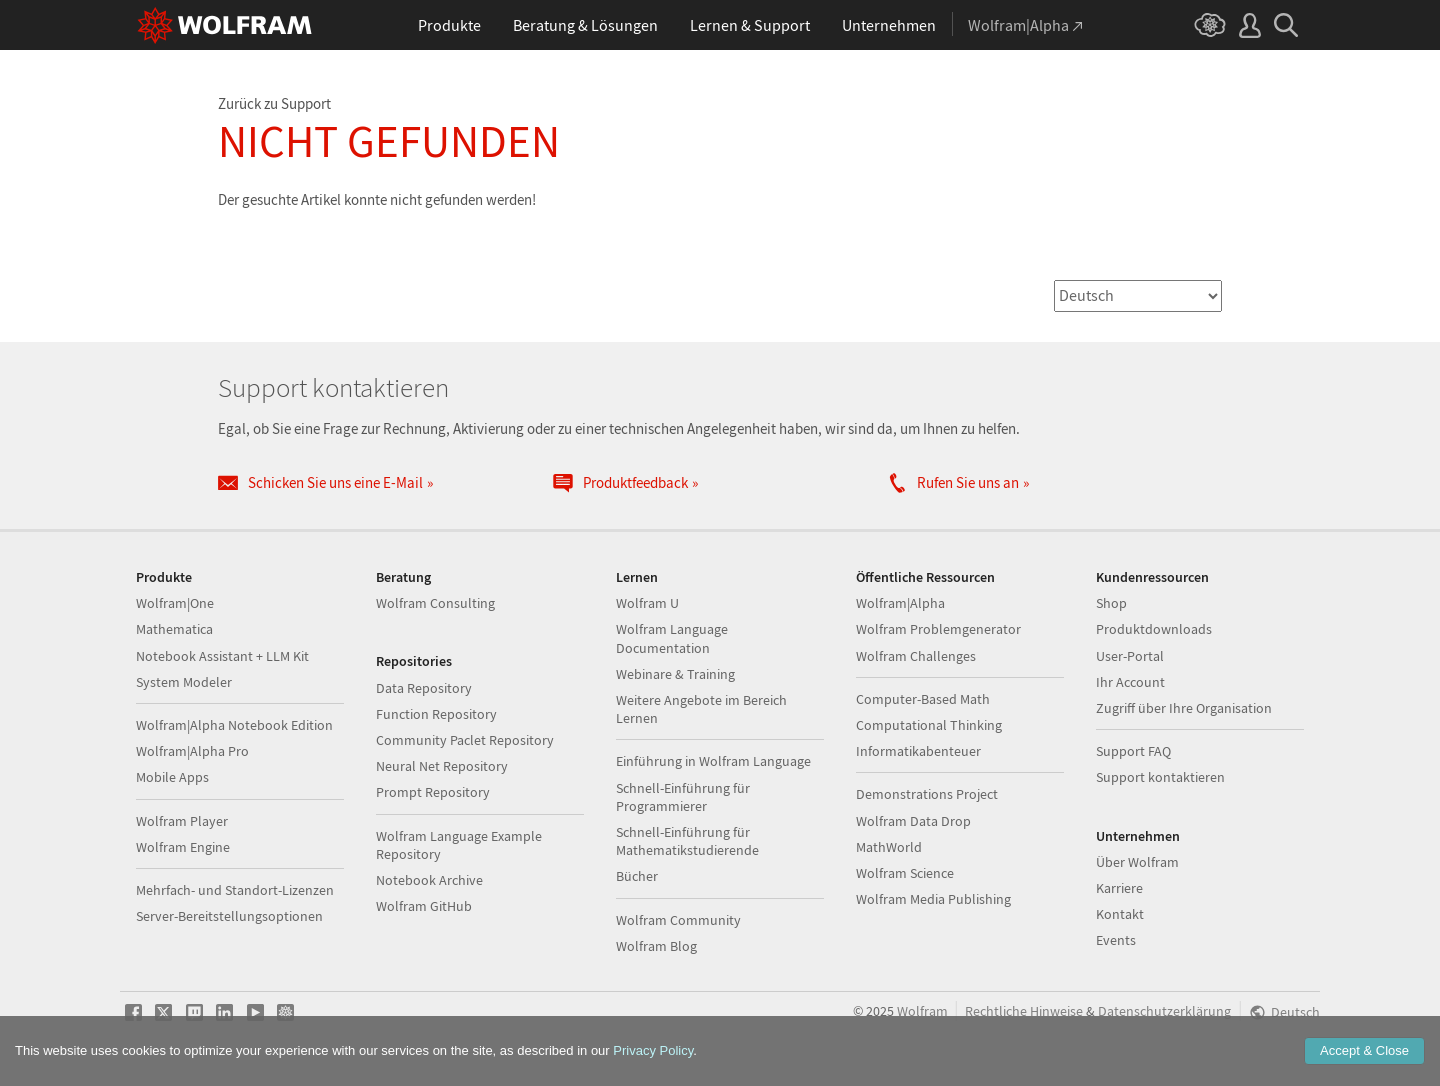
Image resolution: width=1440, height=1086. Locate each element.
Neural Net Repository (442, 766)
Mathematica (174, 629)
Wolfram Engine (183, 847)
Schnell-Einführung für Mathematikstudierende (687, 841)
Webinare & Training (675, 674)
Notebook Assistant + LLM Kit (222, 656)
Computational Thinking (929, 725)
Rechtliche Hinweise (1024, 1011)
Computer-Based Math (923, 699)
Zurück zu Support (274, 103)
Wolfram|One (175, 603)
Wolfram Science (905, 873)
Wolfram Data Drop (913, 821)
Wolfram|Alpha (900, 603)
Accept (1364, 1050)
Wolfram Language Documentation (672, 638)
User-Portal (1130, 656)
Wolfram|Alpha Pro (192, 751)
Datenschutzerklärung (1164, 1011)
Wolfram (922, 1011)
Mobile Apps (172, 777)
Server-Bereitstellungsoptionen (229, 916)
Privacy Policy (653, 1050)
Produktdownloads (1154, 629)
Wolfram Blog (656, 946)
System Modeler (184, 682)
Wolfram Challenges (916, 656)
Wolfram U (647, 603)
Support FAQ (1133, 751)
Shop (1111, 603)
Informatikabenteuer (918, 751)
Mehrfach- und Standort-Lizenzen (235, 890)
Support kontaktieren (1160, 777)
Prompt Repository (433, 792)
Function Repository (436, 714)
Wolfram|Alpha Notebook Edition (234, 725)
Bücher (637, 876)
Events (1116, 940)
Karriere (1119, 888)
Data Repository (424, 688)
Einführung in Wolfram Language (713, 761)
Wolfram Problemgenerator (938, 629)
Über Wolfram (1137, 862)
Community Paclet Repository (465, 740)
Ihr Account (1130, 682)
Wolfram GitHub (424, 906)
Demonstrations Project (927, 794)
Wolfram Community (678, 920)
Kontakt (1120, 914)
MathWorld (889, 847)
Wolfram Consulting (435, 603)
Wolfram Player (182, 821)
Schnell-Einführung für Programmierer (683, 797)
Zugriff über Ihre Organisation (1184, 708)
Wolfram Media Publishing (933, 899)
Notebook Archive (429, 880)
